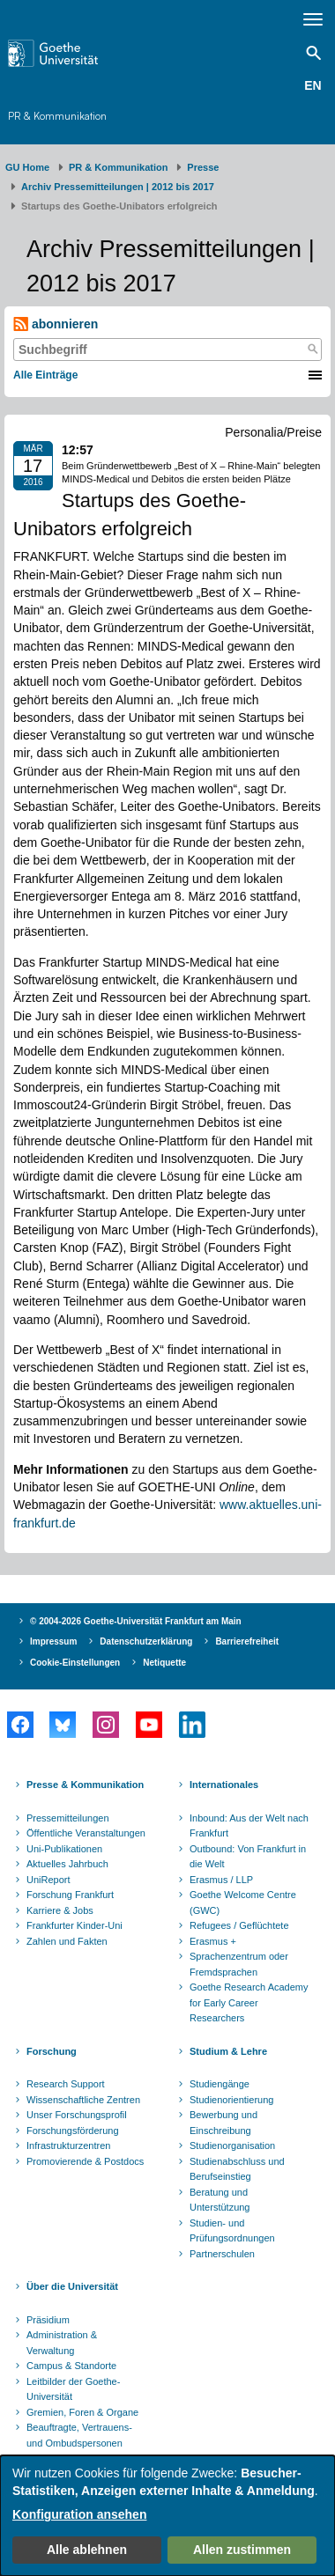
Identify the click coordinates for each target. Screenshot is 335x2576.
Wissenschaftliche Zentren (83, 2099)
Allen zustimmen (242, 2550)
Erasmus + (213, 1941)
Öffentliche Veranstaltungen (85, 1833)
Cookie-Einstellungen (75, 1662)
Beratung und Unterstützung (219, 2200)
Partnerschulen (222, 2253)
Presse (203, 167)
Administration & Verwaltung (61, 2342)
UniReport (48, 1879)
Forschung (51, 2051)
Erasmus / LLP (221, 1879)
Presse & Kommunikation (85, 1784)
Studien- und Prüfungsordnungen (232, 2231)
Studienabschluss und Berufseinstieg (237, 2169)
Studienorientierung (231, 2099)
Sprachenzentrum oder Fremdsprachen (239, 1964)
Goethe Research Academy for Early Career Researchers (249, 2002)
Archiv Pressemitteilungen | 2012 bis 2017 (117, 186)
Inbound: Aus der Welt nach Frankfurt (249, 1826)
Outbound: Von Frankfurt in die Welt (248, 1857)
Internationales (224, 1784)
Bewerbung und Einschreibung (223, 2122)
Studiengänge (219, 2084)
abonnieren (55, 324)
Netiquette (164, 1662)
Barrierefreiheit (247, 1641)
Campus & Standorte (71, 2365)
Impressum (53, 1641)
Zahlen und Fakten (67, 1941)
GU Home (27, 167)
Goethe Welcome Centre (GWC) (243, 1902)
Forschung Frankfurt (70, 1894)
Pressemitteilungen (67, 1818)
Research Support (65, 2084)
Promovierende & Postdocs (85, 2161)
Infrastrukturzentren (68, 2145)
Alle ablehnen (87, 2550)
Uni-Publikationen (64, 1849)
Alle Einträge (45, 375)
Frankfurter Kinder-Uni (74, 1925)
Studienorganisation (232, 2145)
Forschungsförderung (72, 2130)
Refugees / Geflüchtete (239, 1925)
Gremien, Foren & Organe (82, 2412)
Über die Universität (72, 2286)
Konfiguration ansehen (79, 2514)
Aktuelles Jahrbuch (67, 1863)
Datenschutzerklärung (146, 1641)
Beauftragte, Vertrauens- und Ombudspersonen (79, 2435)
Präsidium (48, 2320)
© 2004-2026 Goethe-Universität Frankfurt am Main (136, 1621)
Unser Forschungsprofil (76, 2114)
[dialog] (167, 2515)
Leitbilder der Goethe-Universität (73, 2389)
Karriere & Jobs (59, 1910)
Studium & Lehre (228, 2051)
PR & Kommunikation (57, 115)
